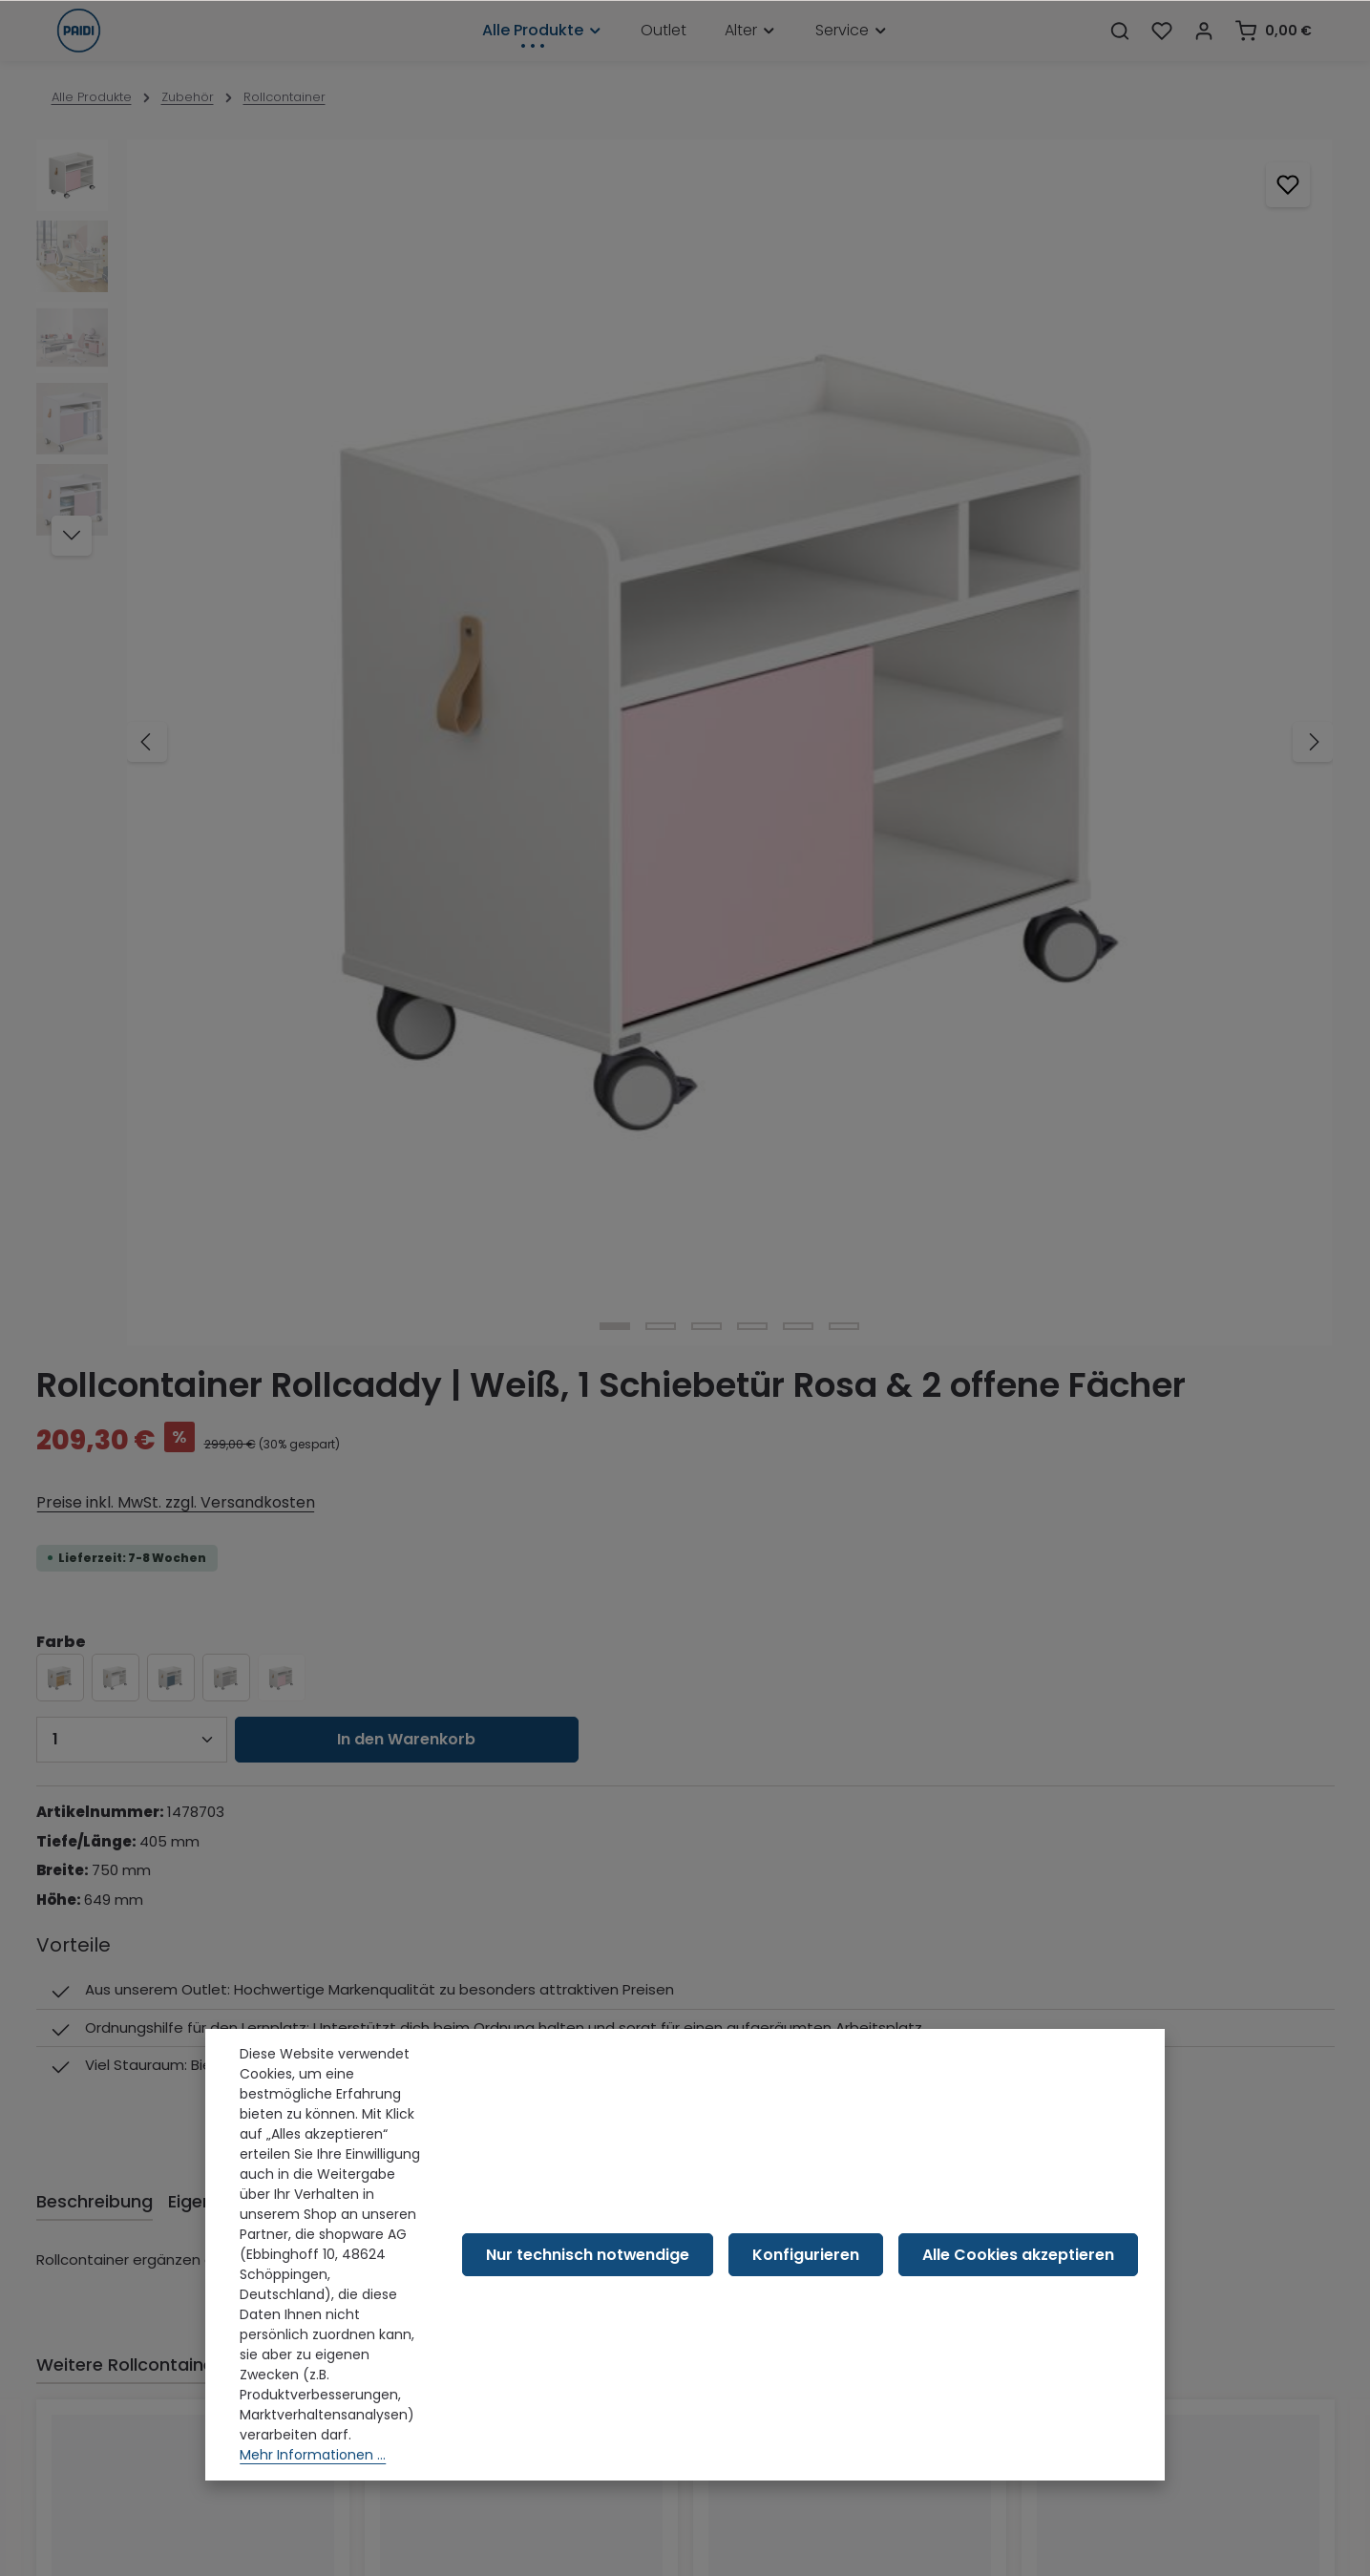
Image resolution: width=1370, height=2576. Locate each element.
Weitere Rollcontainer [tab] (128, 1308)
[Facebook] (519, 1947)
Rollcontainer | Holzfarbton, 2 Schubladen (821, 1690)
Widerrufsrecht (102, 2252)
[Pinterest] (619, 1947)
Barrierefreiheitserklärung (135, 2405)
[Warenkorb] (1273, 52)
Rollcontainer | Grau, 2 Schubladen (514, 1681)
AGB (65, 2221)
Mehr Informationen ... (313, 2472)
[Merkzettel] (1162, 52)
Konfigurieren (841, 2332)
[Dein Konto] (1204, 52)
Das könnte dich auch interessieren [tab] (542, 1308)
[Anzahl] (800, 599)
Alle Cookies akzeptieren (1031, 2332)
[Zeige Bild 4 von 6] (419, 702)
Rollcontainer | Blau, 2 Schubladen (183, 1681)
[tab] (94, 1144)
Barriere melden (105, 2435)
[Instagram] (668, 1947)
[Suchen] (1120, 52)
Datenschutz (94, 2282)
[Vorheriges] (147, 453)
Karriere (77, 2374)
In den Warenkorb (1074, 598)
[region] (351, 452)
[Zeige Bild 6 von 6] (510, 702)
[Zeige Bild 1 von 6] (281, 702)
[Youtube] (569, 1947)
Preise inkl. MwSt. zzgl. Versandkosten (835, 361)
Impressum (89, 2344)
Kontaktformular (219, 2078)
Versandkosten (874, 2548)
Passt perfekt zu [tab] (306, 1308)
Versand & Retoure (114, 2191)
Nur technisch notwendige (646, 2332)
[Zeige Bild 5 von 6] (465, 702)
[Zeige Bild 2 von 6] (327, 702)
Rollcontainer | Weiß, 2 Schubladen (1172, 1681)
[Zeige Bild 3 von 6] (373, 702)
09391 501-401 (125, 1975)
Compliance (93, 2313)
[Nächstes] (645, 453)
